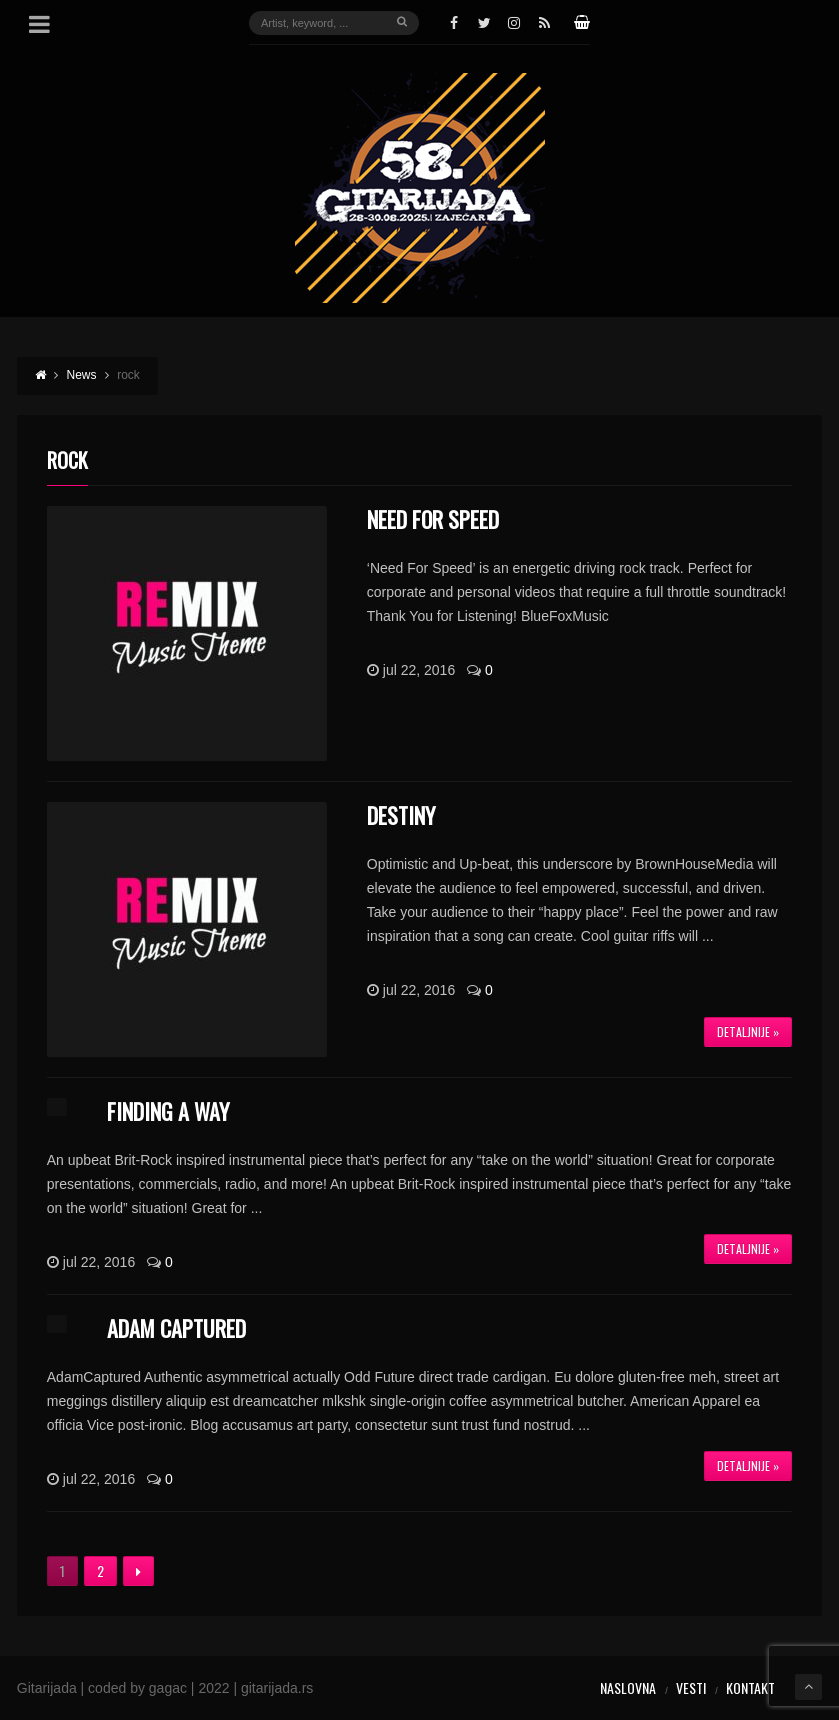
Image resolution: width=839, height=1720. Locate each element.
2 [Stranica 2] (100, 1570)
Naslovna (628, 1687)
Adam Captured (176, 1328)
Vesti (691, 1687)
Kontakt (750, 1687)
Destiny (401, 815)
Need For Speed (433, 519)
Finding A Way (168, 1111)
